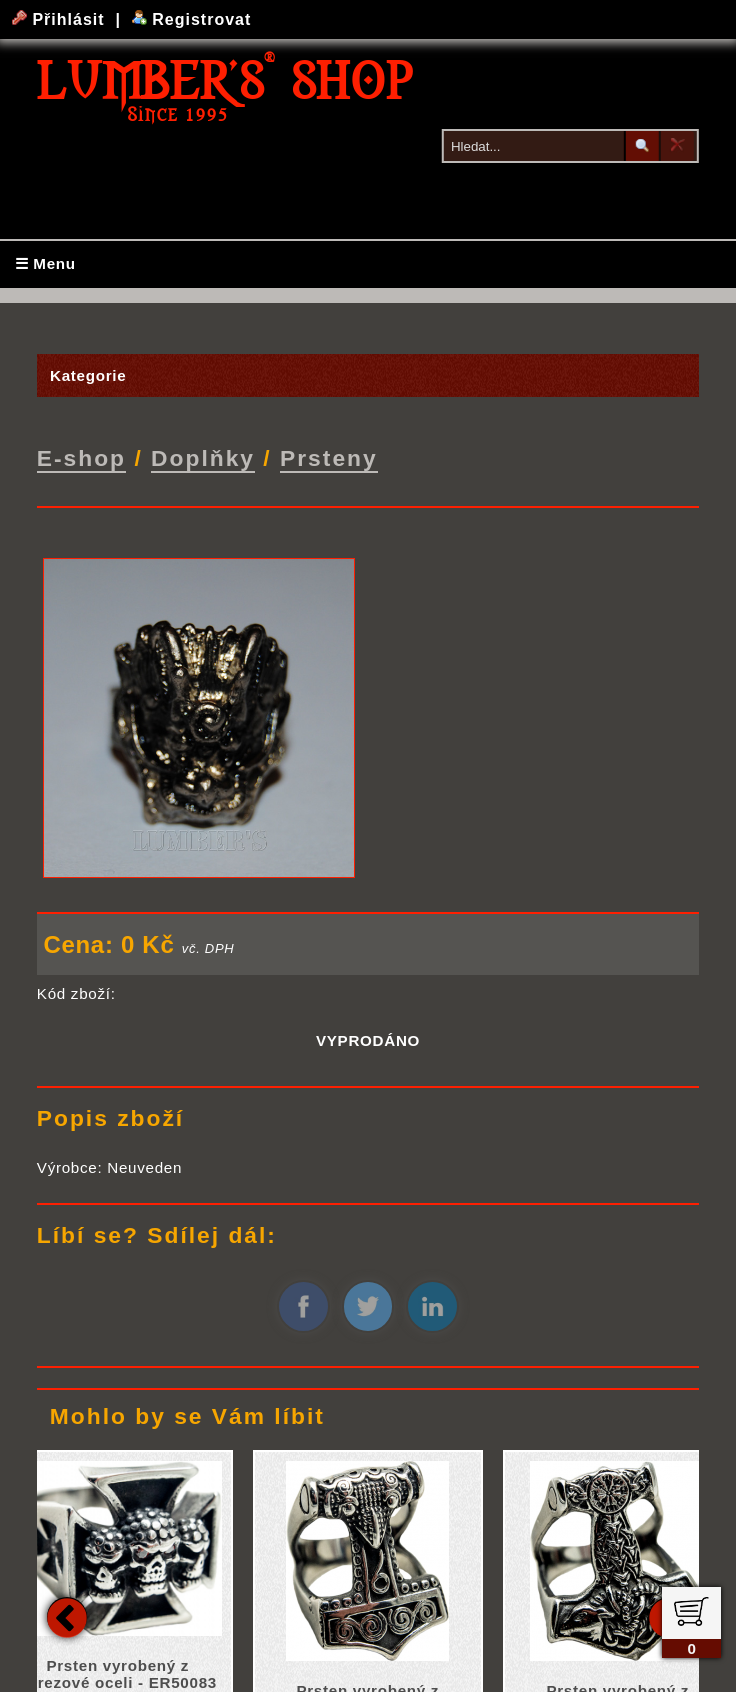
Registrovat (191, 19)
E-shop (81, 457)
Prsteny (329, 457)
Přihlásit (61, 19)
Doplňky (203, 457)
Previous (67, 1615)
